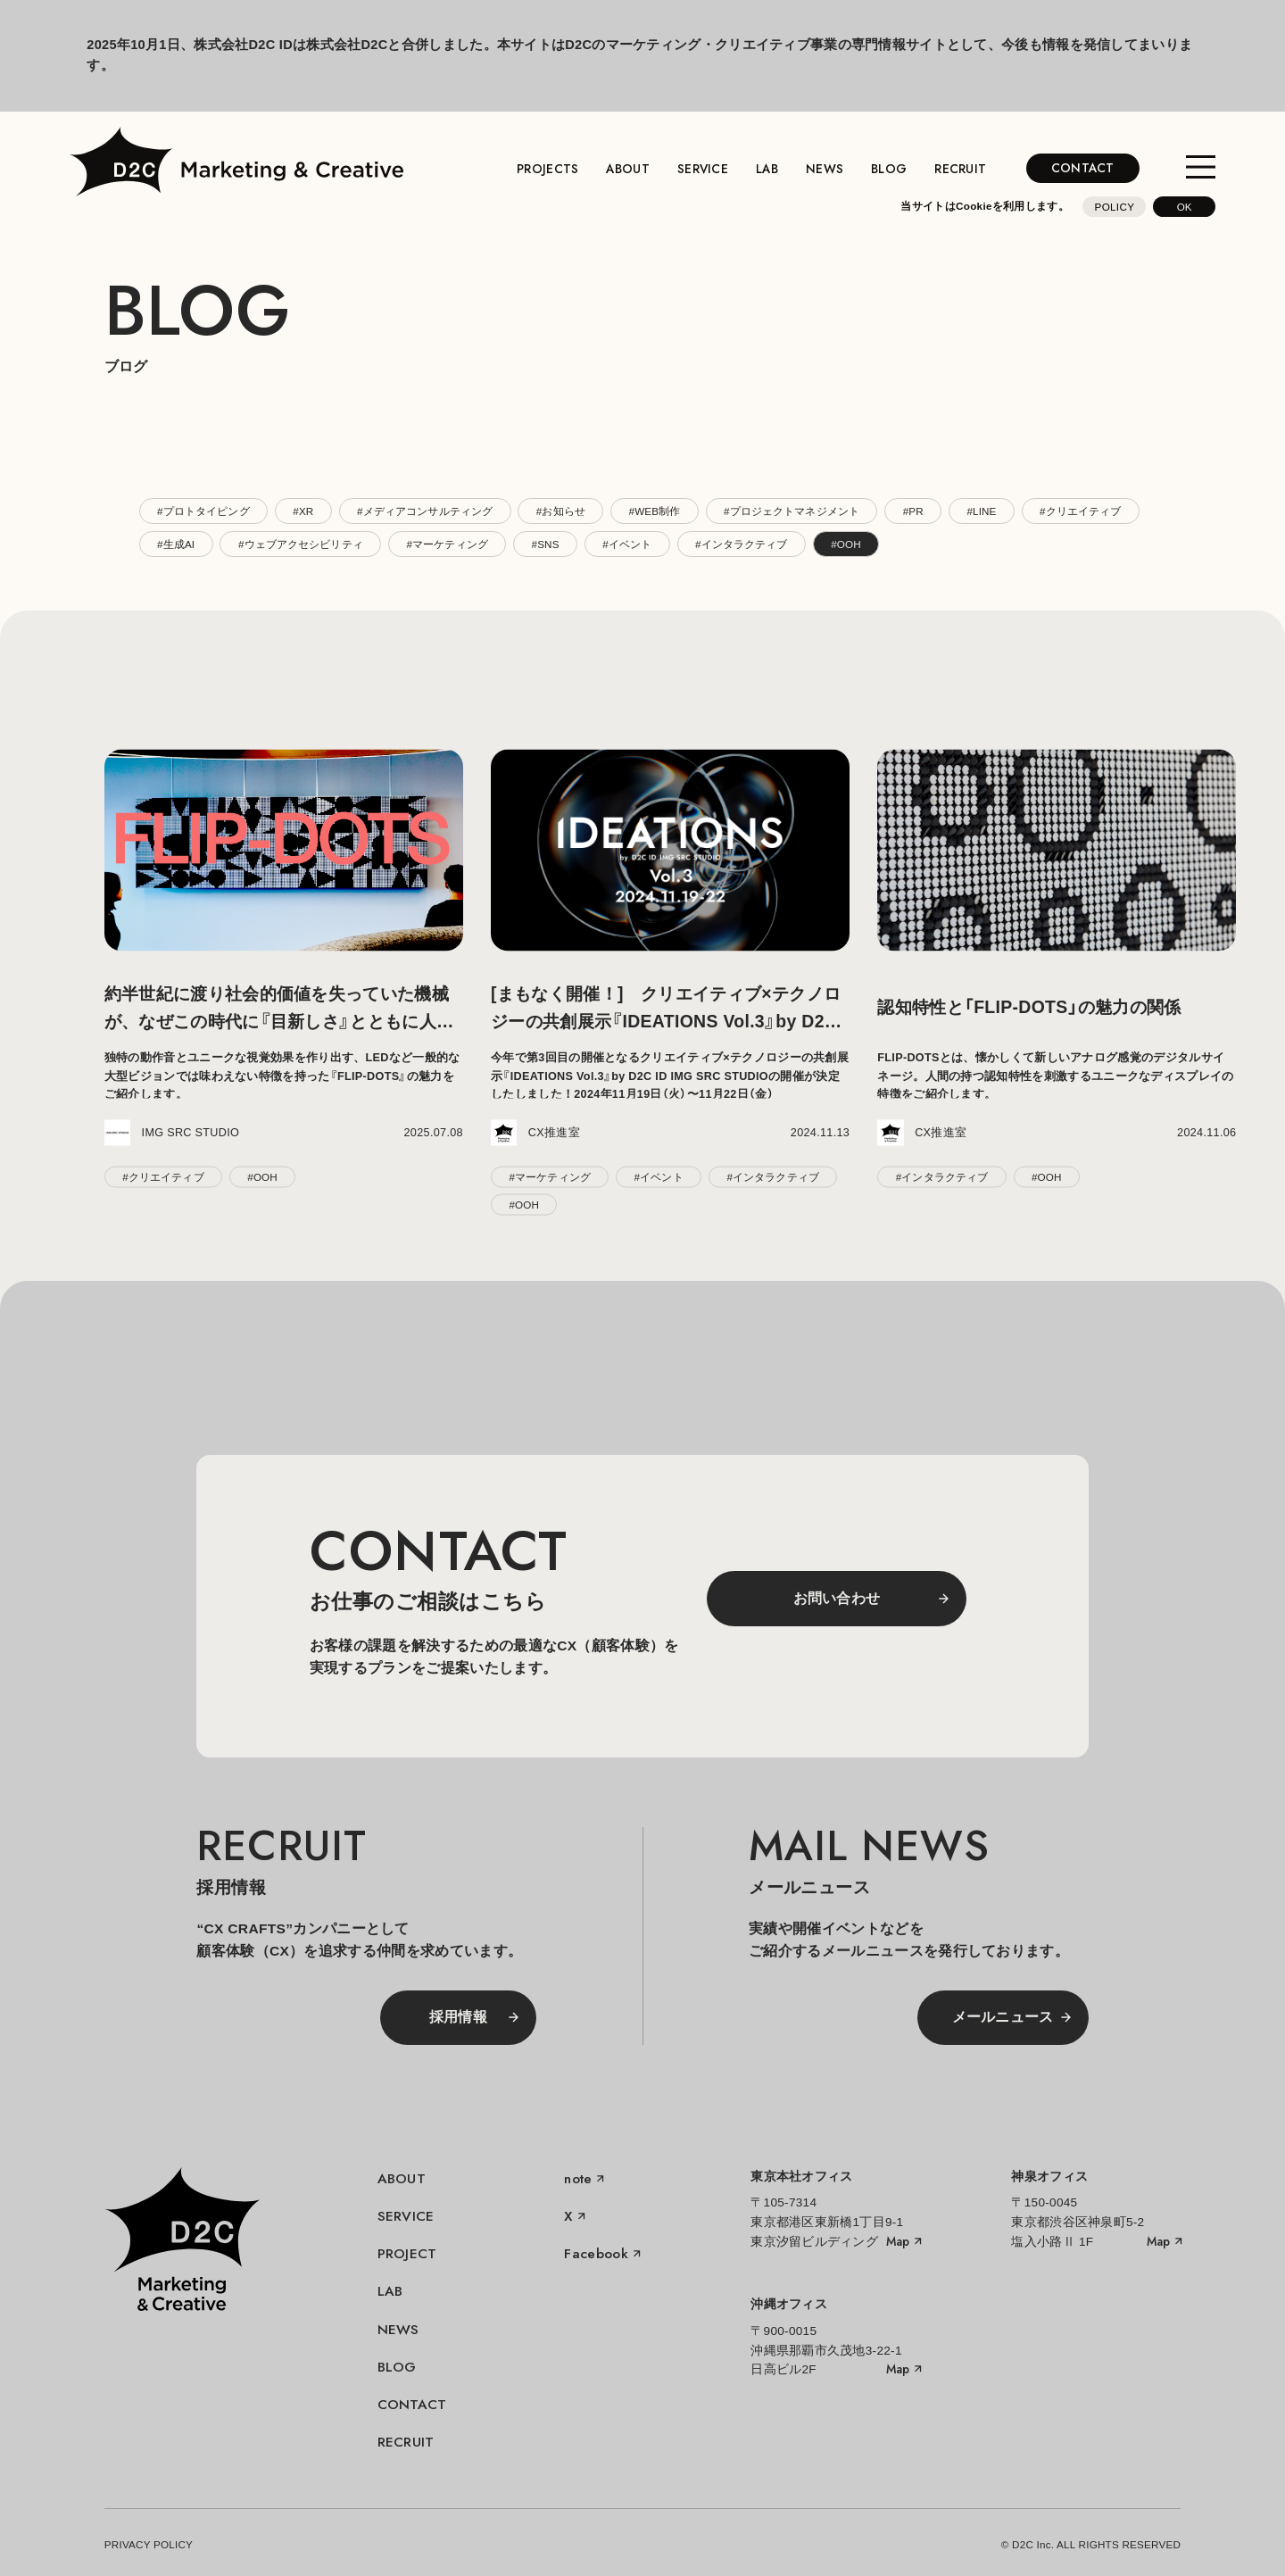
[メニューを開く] (1200, 168)
